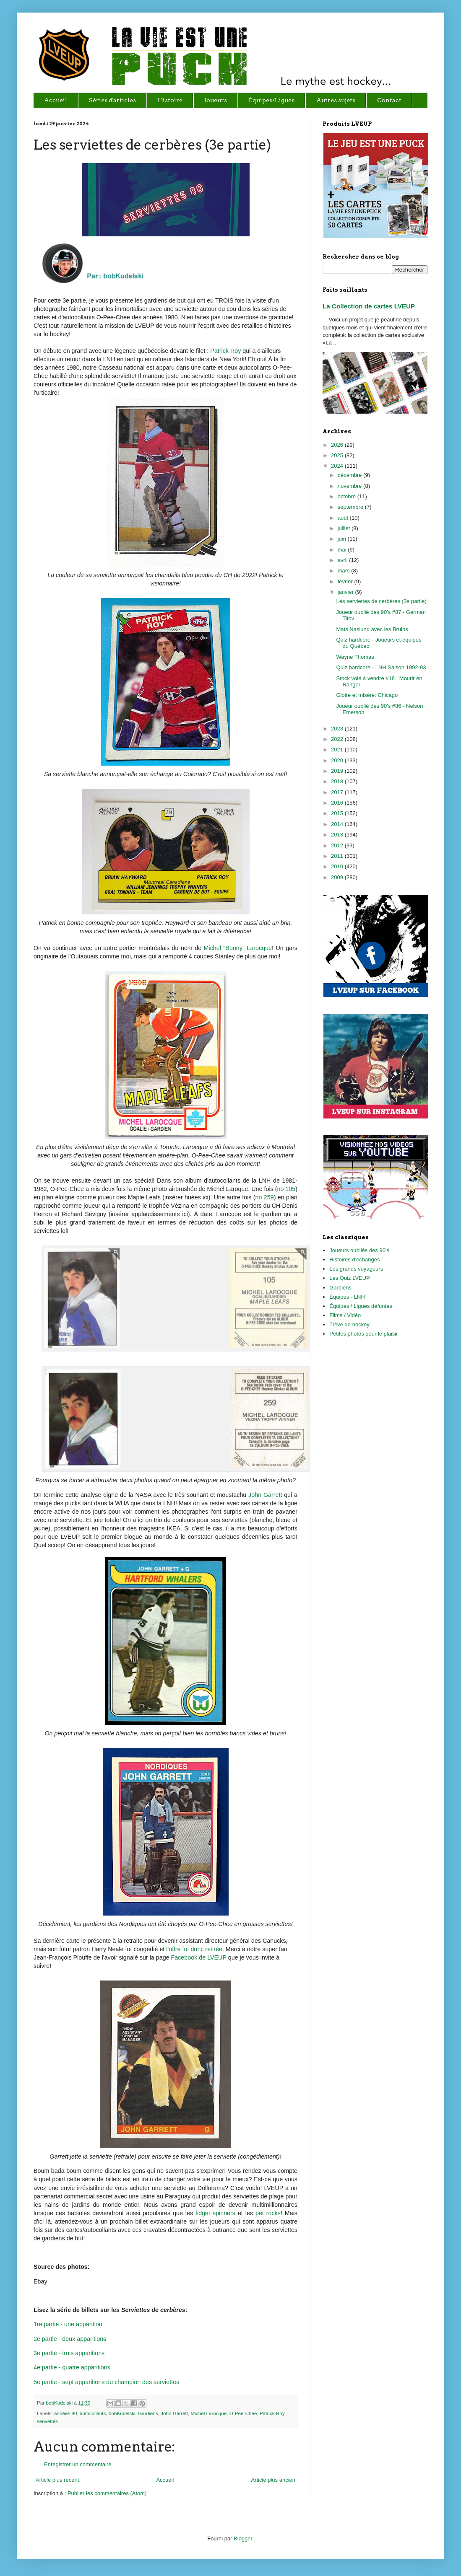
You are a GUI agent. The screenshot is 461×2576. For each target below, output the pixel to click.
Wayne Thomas (355, 657)
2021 (338, 749)
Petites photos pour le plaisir (363, 1334)
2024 (338, 466)
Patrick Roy (225, 350)
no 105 (286, 1189)
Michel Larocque (209, 2413)
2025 (338, 455)
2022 (338, 739)
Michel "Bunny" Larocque (238, 948)
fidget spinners (215, 2213)
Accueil (165, 2480)
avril (343, 560)
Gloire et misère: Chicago (367, 695)
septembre (351, 507)
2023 (338, 728)
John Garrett (265, 1494)
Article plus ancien (273, 2480)
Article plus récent (57, 2480)
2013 (338, 834)
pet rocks (268, 2213)
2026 (338, 445)
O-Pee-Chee (243, 2413)
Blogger (243, 2538)
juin (343, 539)
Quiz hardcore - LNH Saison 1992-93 (381, 667)
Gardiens (148, 2413)
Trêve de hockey (349, 1324)
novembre (350, 486)
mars (345, 570)
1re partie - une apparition (68, 2324)
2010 (338, 866)
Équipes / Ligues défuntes (360, 1306)
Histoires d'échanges (354, 1259)
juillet (345, 528)
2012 (338, 845)
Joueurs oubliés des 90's (359, 1250)
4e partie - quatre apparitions (72, 2367)
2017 (338, 792)
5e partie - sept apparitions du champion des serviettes (106, 2382)
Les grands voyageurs (356, 1269)
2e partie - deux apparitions (70, 2338)
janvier (346, 592)
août (344, 518)
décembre (350, 475)
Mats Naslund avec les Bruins (372, 629)
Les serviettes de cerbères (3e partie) (381, 601)
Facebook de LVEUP (199, 1957)
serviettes (47, 2421)
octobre (347, 496)
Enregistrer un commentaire (77, 2464)
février (346, 581)
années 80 (65, 2413)
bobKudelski (60, 2402)
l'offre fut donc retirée (194, 1949)
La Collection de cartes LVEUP (369, 306)
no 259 (264, 1197)
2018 (338, 781)
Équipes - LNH (347, 1297)
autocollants (93, 2413)
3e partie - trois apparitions (69, 2353)
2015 (338, 813)
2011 (338, 856)
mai (343, 549)
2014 (338, 824)
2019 (338, 771)
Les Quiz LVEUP (349, 1278)
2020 (338, 760)
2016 (338, 803)
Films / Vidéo (345, 1315)
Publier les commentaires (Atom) (107, 2493)
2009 (338, 877)
